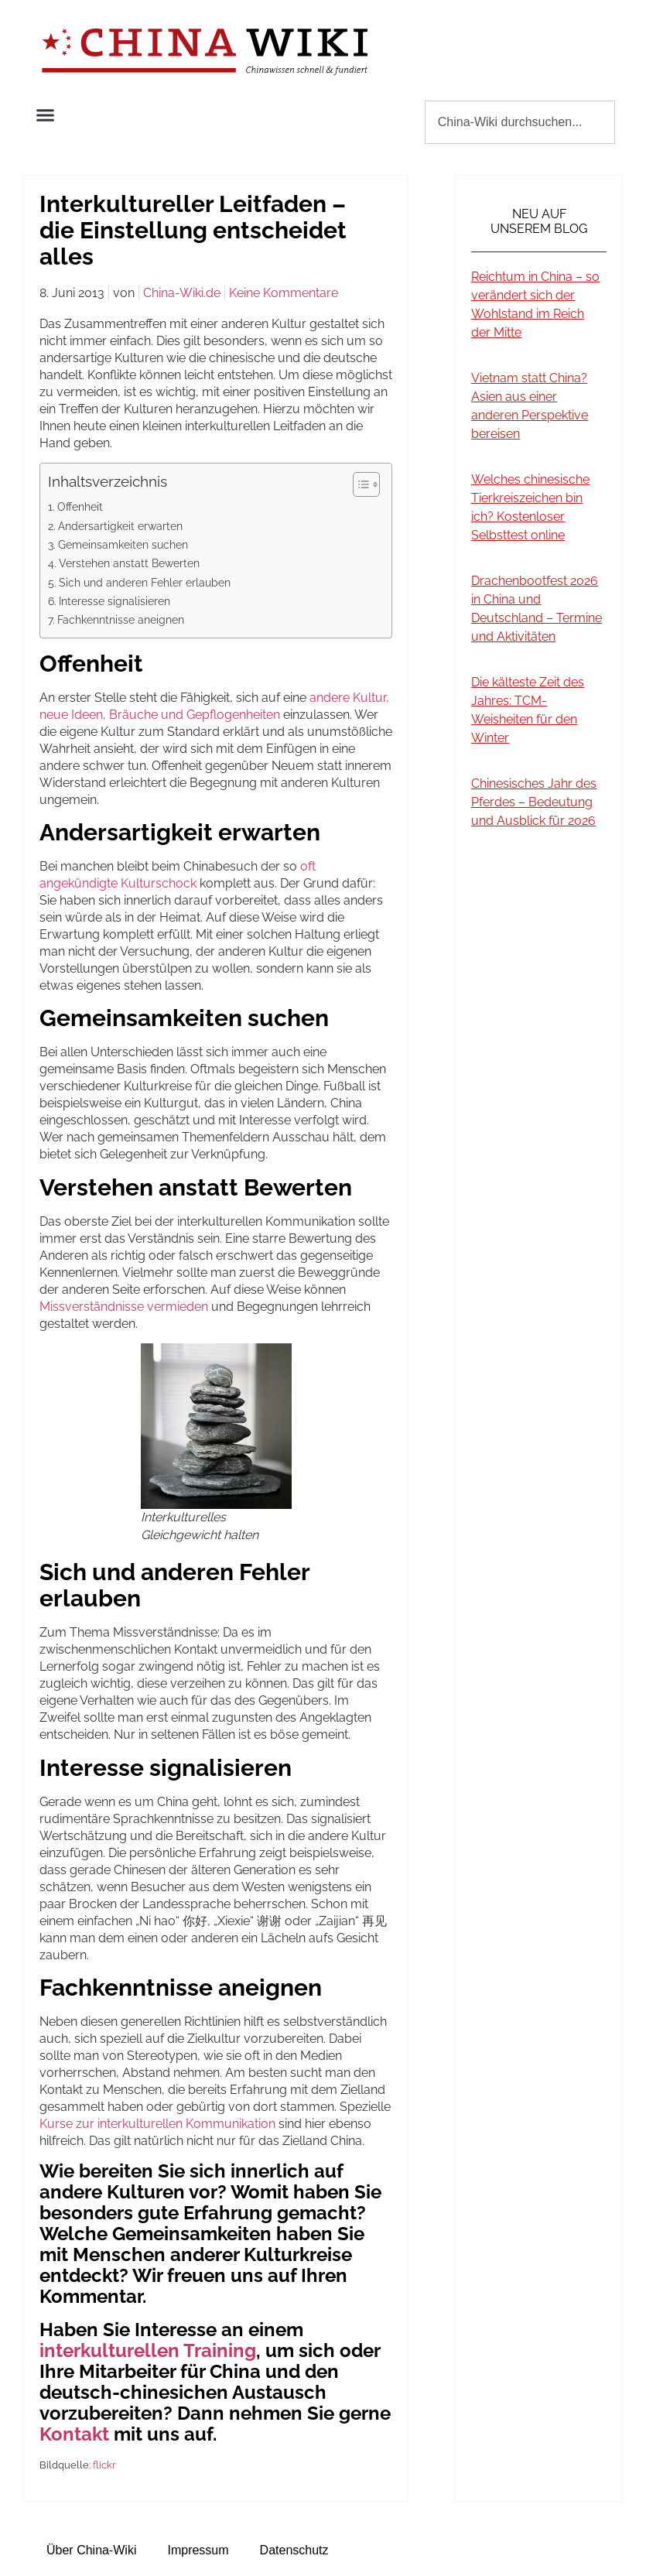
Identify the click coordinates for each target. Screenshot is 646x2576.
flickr (104, 2465)
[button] (45, 115)
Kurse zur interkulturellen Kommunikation (157, 2123)
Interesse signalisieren (114, 600)
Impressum (197, 2550)
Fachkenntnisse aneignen (120, 619)
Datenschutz (294, 2550)
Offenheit (80, 506)
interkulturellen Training (147, 2350)
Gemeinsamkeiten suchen (123, 544)
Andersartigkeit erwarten (120, 525)
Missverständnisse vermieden (123, 1306)
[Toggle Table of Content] (358, 484)
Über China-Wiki (91, 2550)
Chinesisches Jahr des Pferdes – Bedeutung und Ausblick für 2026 (533, 802)
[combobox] (520, 122)
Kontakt (74, 2434)
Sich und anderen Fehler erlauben (145, 582)
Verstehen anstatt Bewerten (129, 563)
